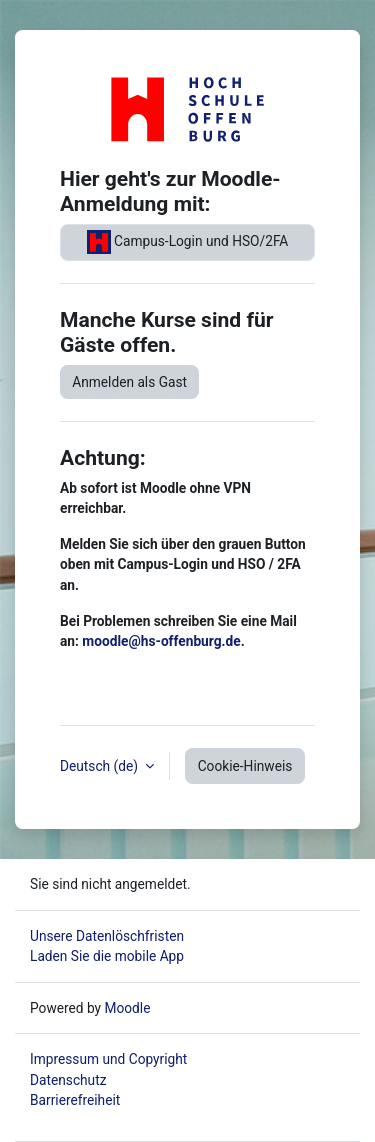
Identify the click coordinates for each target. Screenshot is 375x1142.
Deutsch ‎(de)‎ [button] (100, 766)
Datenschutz (68, 1080)
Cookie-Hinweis (245, 766)
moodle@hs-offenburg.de (161, 641)
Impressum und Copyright (108, 1059)
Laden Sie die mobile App (107, 956)
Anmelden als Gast (129, 382)
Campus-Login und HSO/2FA (188, 242)
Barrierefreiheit (75, 1100)
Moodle (127, 1008)
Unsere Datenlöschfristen (107, 936)
